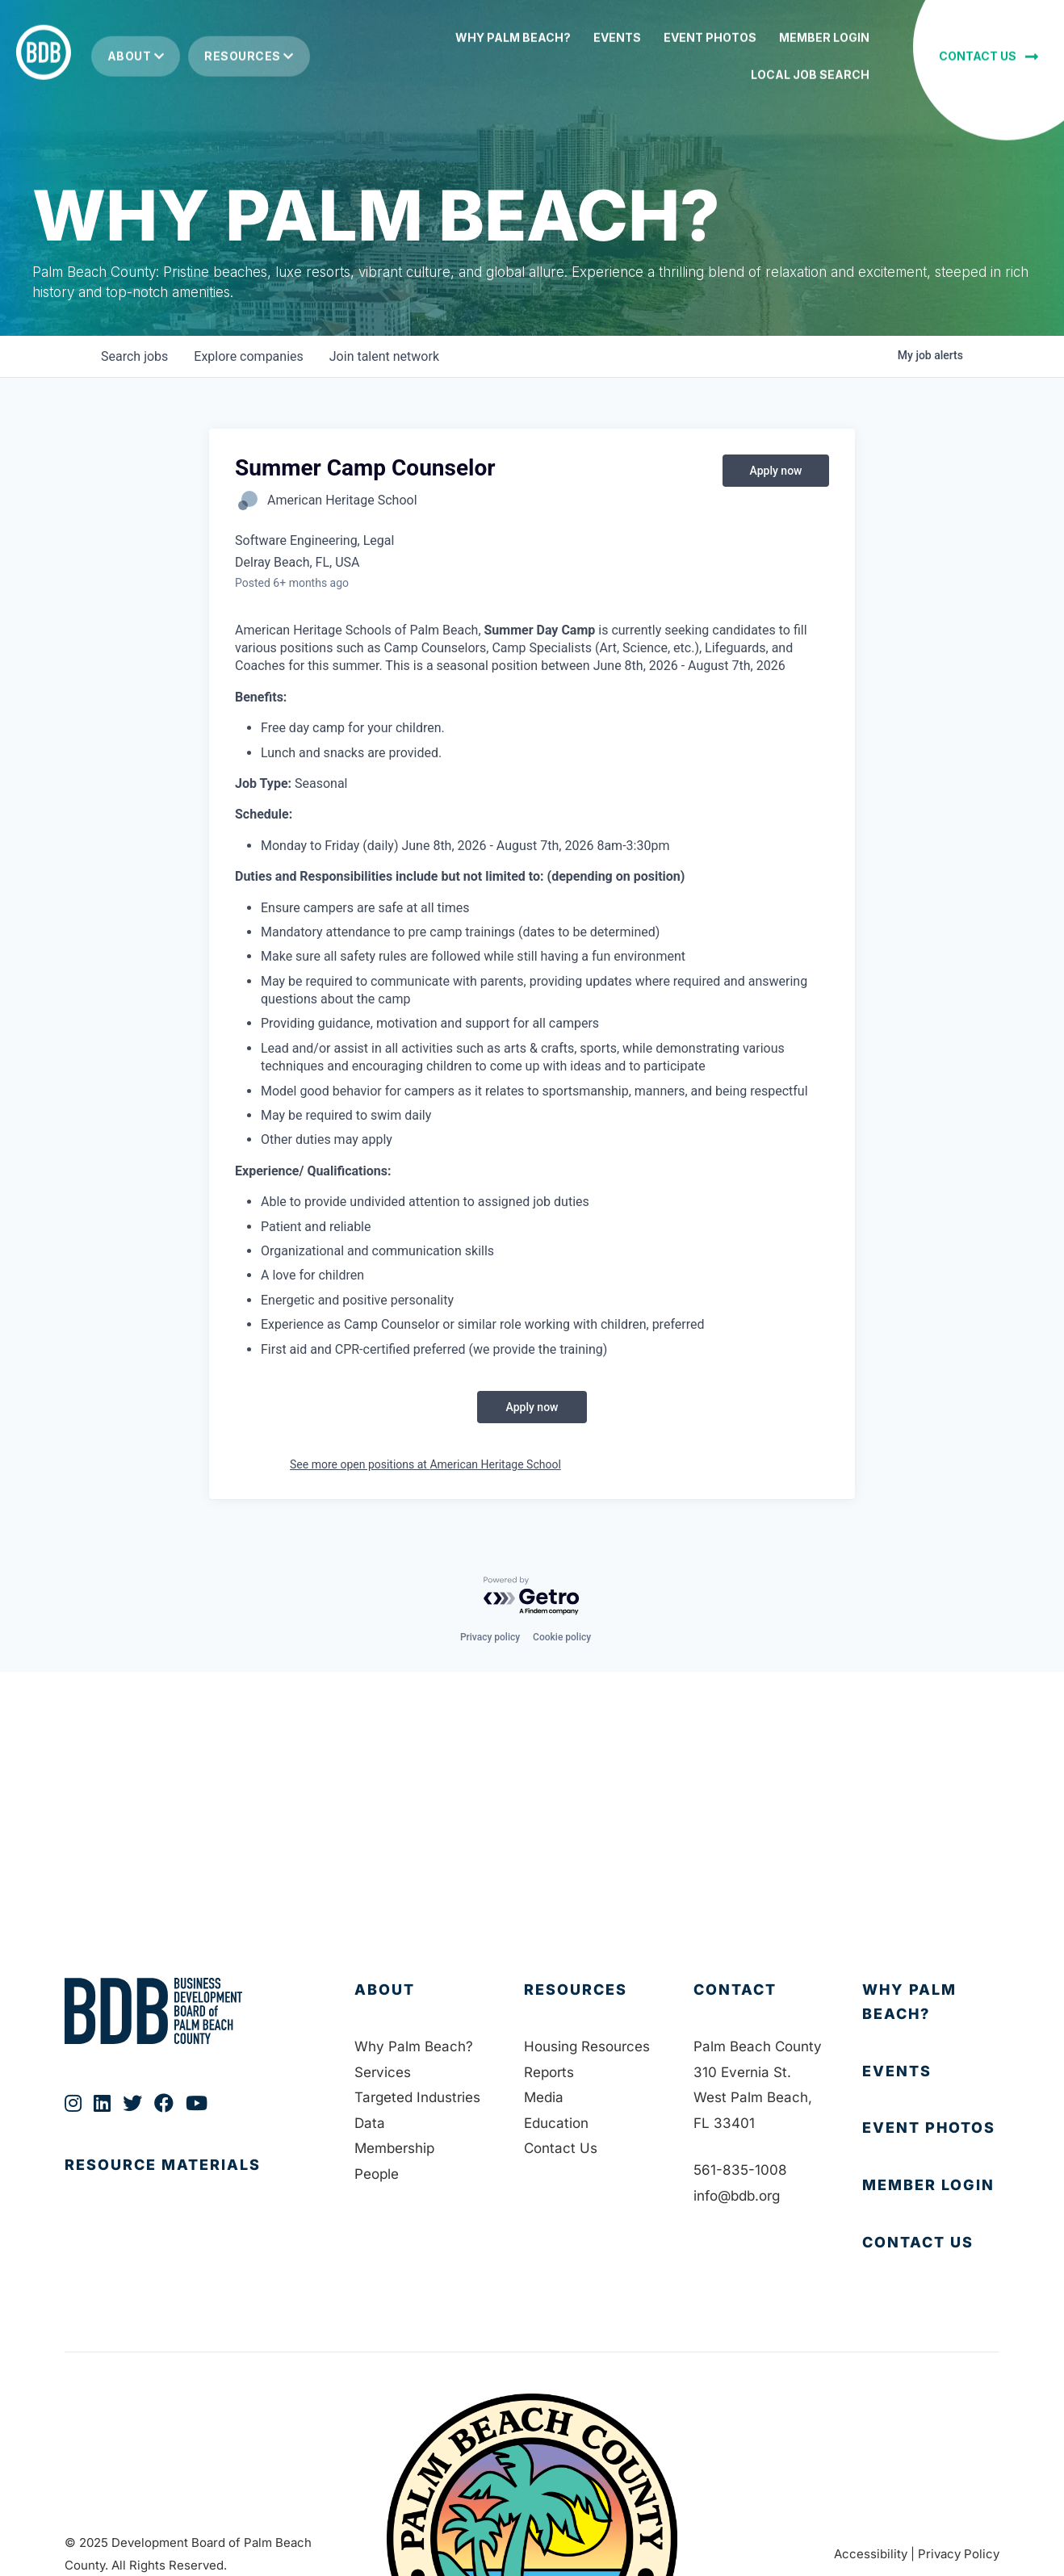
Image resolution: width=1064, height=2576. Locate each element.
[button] (988, 49)
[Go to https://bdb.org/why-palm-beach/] (930, 2002)
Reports (549, 2072)
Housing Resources (587, 2046)
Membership (394, 2148)
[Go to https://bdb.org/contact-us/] (930, 2243)
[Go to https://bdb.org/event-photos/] (930, 2128)
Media (543, 2097)
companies (248, 356)
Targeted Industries (417, 2097)
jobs (134, 356)
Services (382, 2072)
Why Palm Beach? (413, 2046)
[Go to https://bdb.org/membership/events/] (930, 2071)
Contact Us (560, 2148)
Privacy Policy (958, 2553)
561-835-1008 (740, 2170)
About (136, 49)
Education (556, 2123)
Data (369, 2123)
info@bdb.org (736, 2196)
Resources (249, 49)
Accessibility (870, 2553)
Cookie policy (562, 1637)
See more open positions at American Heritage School (425, 1464)
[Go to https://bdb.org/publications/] (193, 2181)
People (376, 2174)
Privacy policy (490, 1637)
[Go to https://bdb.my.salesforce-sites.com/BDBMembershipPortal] (930, 2185)
